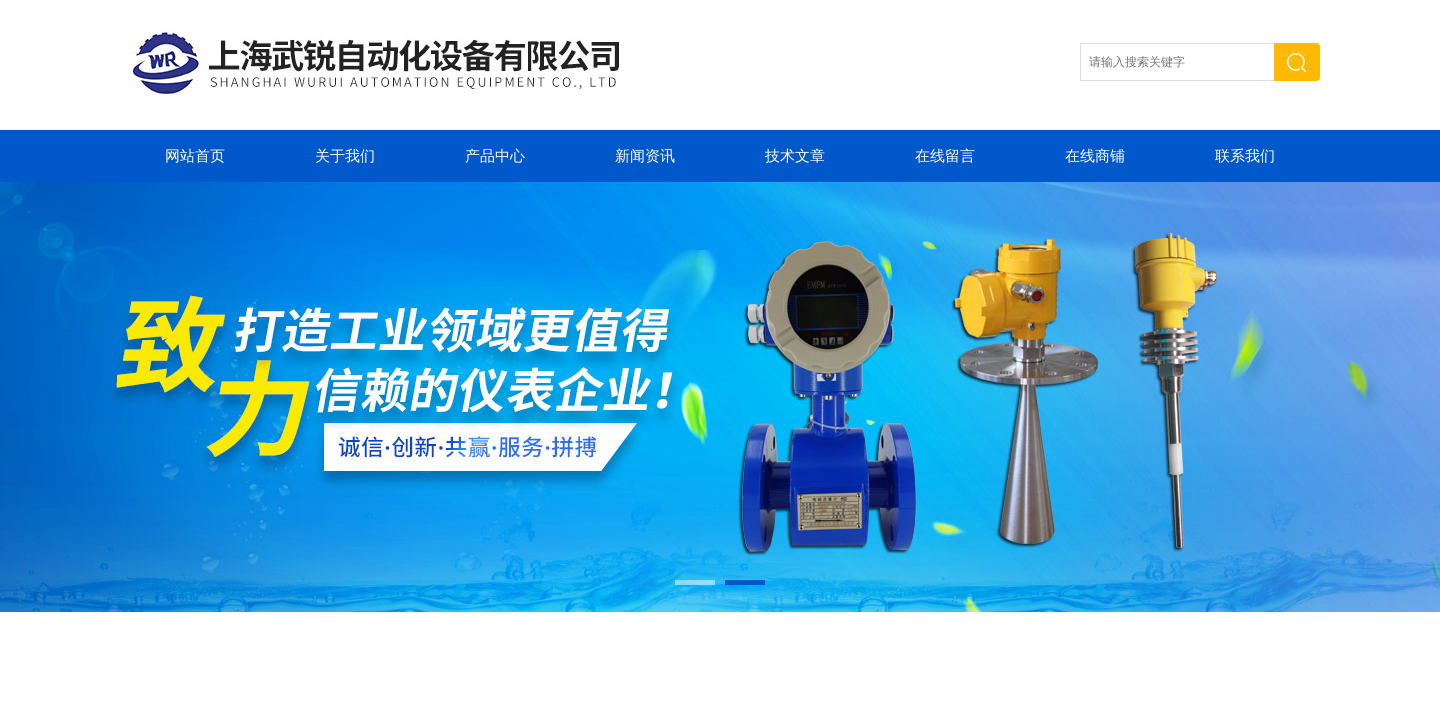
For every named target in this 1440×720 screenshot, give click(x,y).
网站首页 (195, 156)
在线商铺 (1095, 156)
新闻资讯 (645, 156)
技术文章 (795, 156)
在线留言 (945, 156)
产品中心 (495, 156)
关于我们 (345, 156)
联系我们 (1245, 156)
